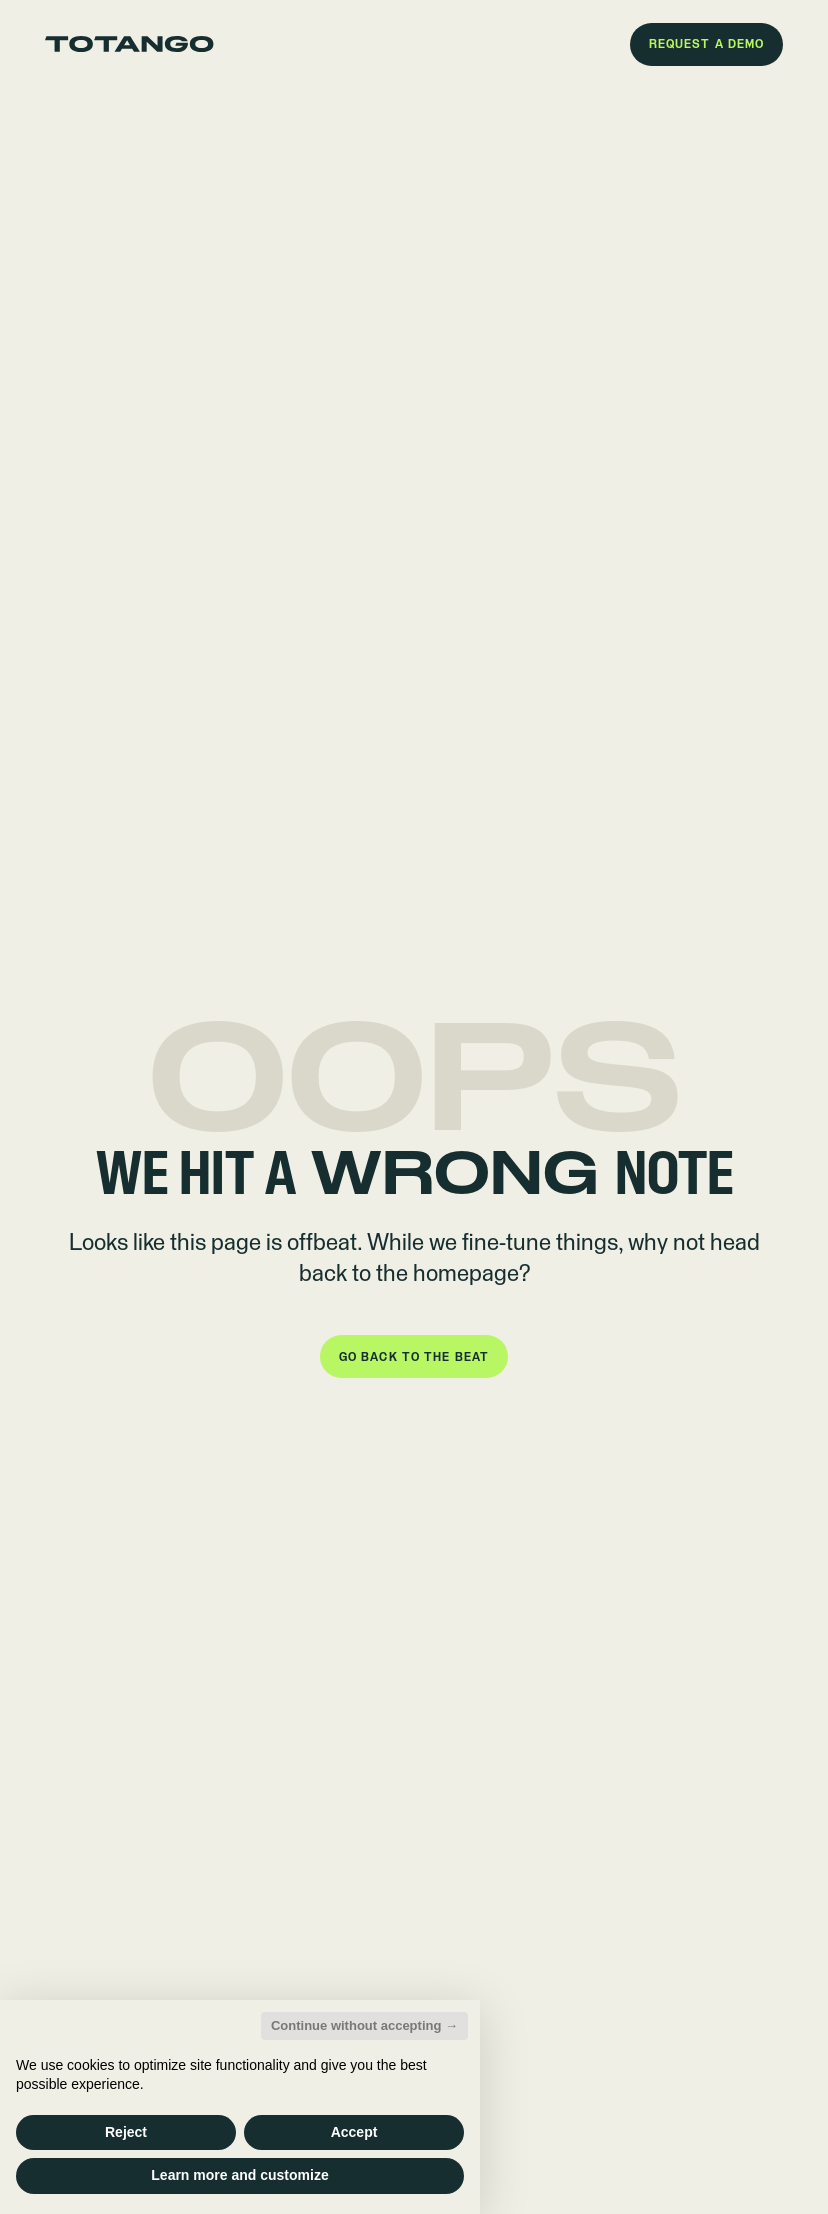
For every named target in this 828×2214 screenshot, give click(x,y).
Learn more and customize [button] (239, 2175)
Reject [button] (126, 2132)
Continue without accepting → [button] (364, 2025)
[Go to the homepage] (129, 44)
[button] (706, 44)
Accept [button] (354, 2132)
